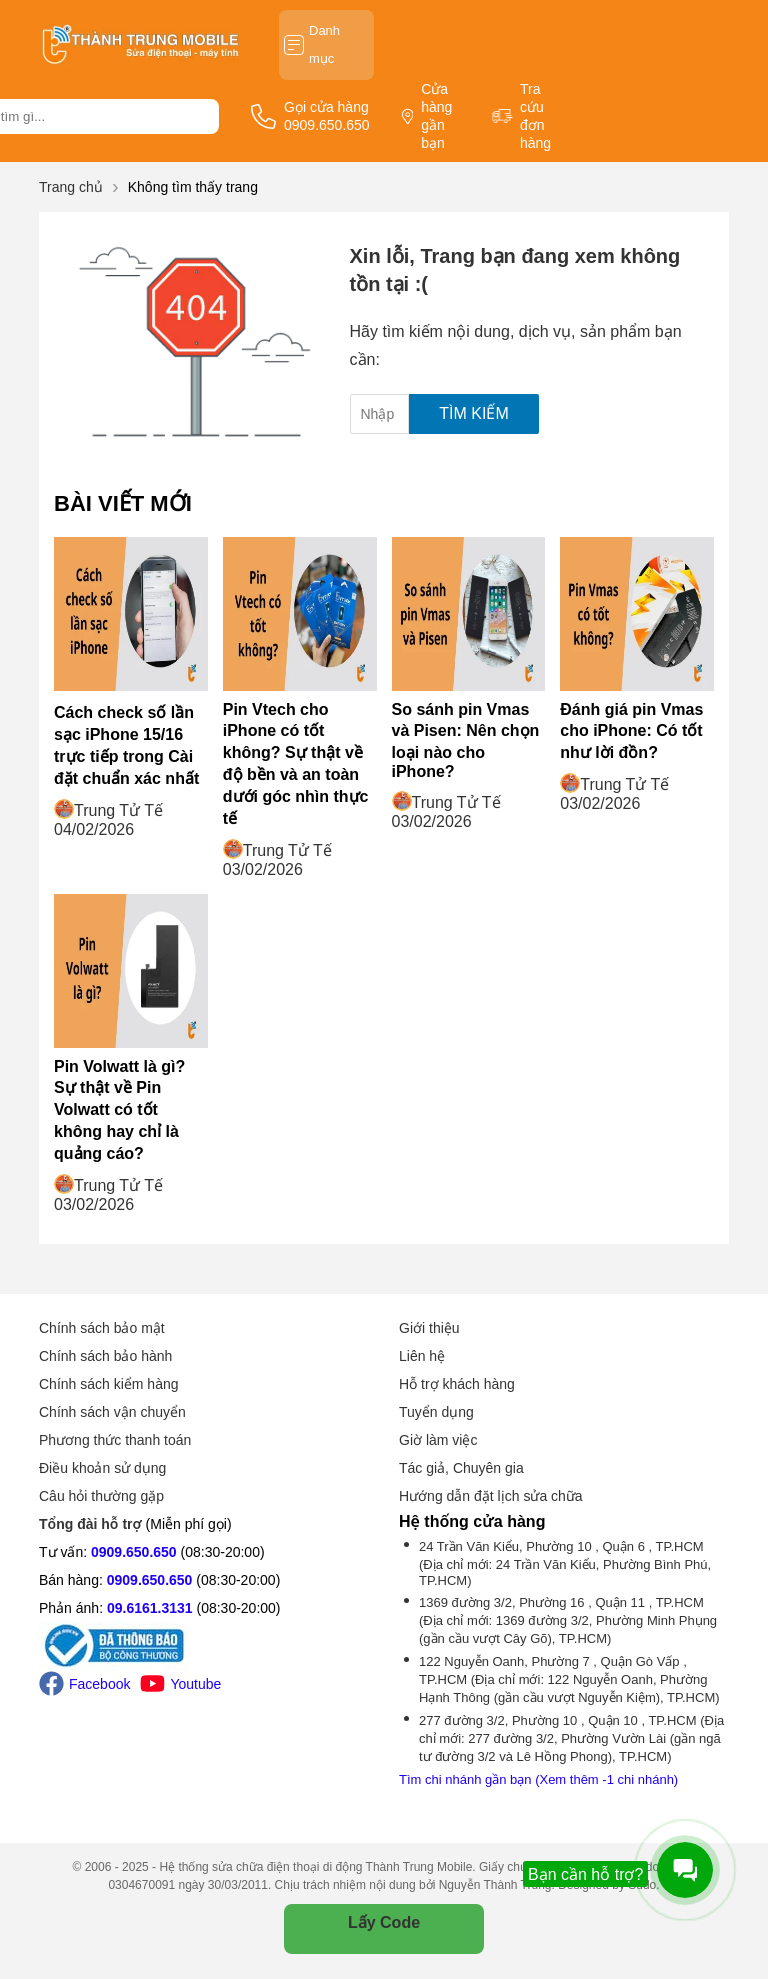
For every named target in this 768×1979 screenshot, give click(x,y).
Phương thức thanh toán (115, 1440)
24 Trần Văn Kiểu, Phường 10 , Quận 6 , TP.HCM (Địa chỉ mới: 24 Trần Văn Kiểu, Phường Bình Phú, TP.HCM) (565, 1563)
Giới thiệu (429, 1328)
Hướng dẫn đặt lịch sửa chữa (491, 1496)
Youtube (180, 1683)
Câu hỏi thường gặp (101, 1496)
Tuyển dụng (436, 1412)
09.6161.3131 (150, 1608)
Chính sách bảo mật (102, 1328)
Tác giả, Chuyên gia (461, 1468)
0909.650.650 (134, 1552)
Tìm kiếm (473, 413)
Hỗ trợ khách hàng (457, 1384)
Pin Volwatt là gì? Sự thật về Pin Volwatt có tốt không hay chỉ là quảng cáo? (119, 1110)
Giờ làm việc (438, 1440)
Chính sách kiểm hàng (109, 1384)
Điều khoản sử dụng (102, 1468)
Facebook (84, 1683)
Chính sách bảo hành (105, 1356)
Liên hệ (422, 1356)
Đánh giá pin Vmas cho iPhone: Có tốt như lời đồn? (631, 731)
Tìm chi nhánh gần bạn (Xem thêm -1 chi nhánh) (538, 1779)
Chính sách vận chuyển (112, 1412)
